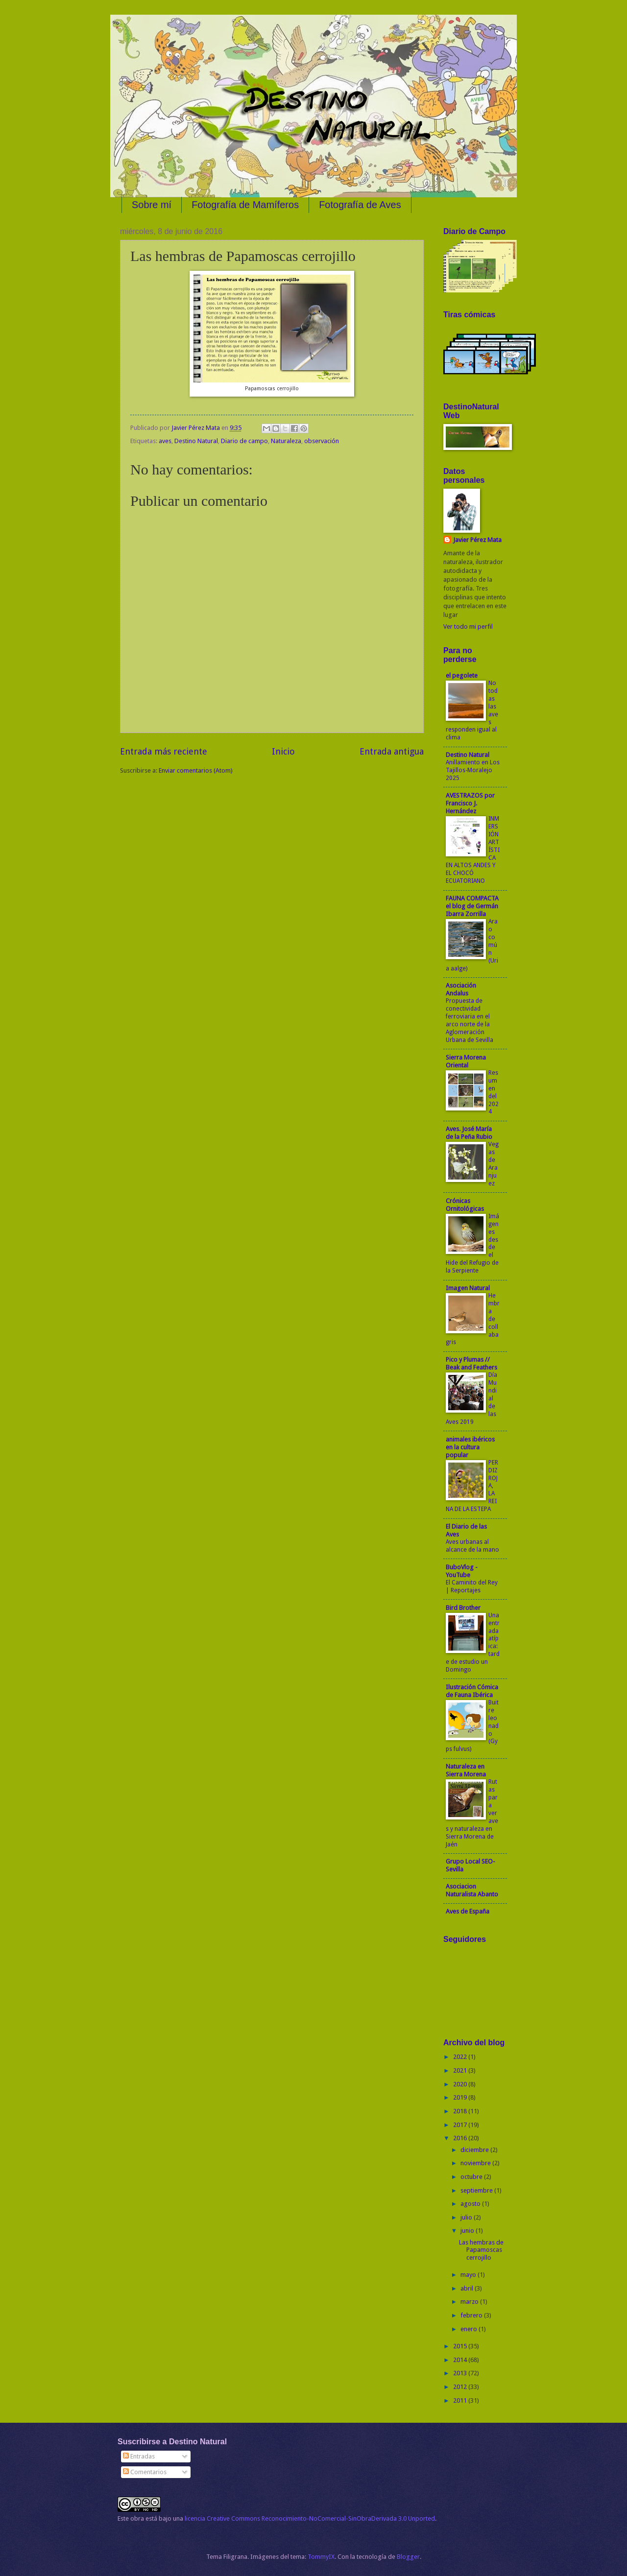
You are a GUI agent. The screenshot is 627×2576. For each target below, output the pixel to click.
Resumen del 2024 (493, 1092)
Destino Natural (196, 441)
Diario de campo (244, 441)
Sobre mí (151, 204)
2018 (460, 2111)
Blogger (408, 2556)
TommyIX (321, 2556)
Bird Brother (463, 1607)
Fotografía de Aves (360, 204)
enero (469, 2329)
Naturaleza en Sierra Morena (466, 1770)
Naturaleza (286, 441)
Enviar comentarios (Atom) (196, 770)
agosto (471, 2203)
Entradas (139, 2456)
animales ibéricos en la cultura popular (470, 1447)
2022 (460, 2056)
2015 (460, 2346)
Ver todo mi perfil (468, 626)
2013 (460, 2373)
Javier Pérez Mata (477, 540)
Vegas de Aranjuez (493, 1164)
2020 (460, 2084)
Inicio (283, 751)
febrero (472, 2315)
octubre (472, 2176)
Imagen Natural (468, 1288)
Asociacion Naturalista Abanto (472, 1890)
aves (165, 441)
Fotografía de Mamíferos (245, 204)
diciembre (475, 2149)
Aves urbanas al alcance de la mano (472, 1545)
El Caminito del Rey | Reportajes (472, 1586)
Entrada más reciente (163, 751)
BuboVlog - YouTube (462, 1571)
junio (468, 2230)
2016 (460, 2138)
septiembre (477, 2190)
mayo (469, 2274)
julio (467, 2217)
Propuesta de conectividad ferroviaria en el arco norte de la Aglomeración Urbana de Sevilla (469, 1020)
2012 (460, 2386)
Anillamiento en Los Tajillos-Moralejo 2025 (473, 770)
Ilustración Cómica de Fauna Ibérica (472, 1691)
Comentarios (145, 2472)
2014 (460, 2359)
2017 (460, 2124)
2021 (460, 2070)
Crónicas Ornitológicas (465, 1204)
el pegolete (462, 675)
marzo (470, 2301)
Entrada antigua (392, 751)
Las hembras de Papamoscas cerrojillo (481, 2250)
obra (137, 2518)
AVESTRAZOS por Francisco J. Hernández (470, 803)
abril (467, 2288)
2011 (460, 2400)
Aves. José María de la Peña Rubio (469, 1132)
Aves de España (467, 1911)
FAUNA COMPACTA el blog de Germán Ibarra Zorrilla (472, 906)
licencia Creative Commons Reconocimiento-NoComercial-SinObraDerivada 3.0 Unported (310, 2518)
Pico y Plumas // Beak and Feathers (471, 1363)
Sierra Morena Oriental (466, 1061)
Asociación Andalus (461, 989)
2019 (460, 2097)
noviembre (476, 2163)
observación (321, 441)
